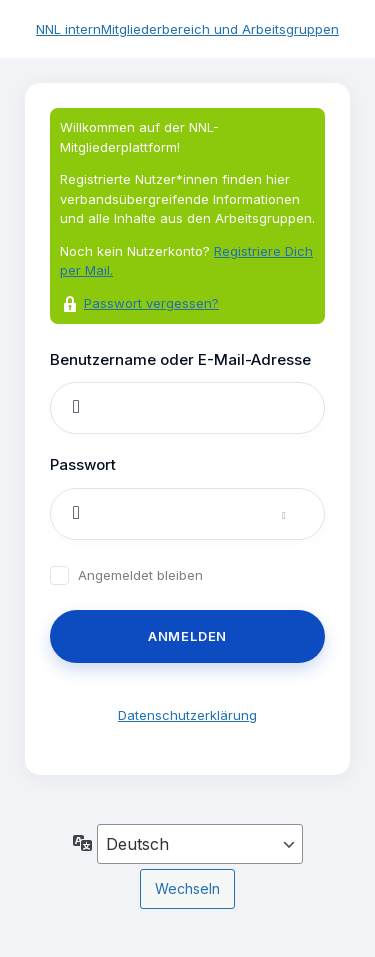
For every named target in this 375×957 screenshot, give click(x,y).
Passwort (83, 464)
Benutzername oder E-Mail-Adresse (180, 359)
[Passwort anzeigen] (303, 514)
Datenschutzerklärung (187, 715)
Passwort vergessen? (151, 303)
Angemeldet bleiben (140, 575)
